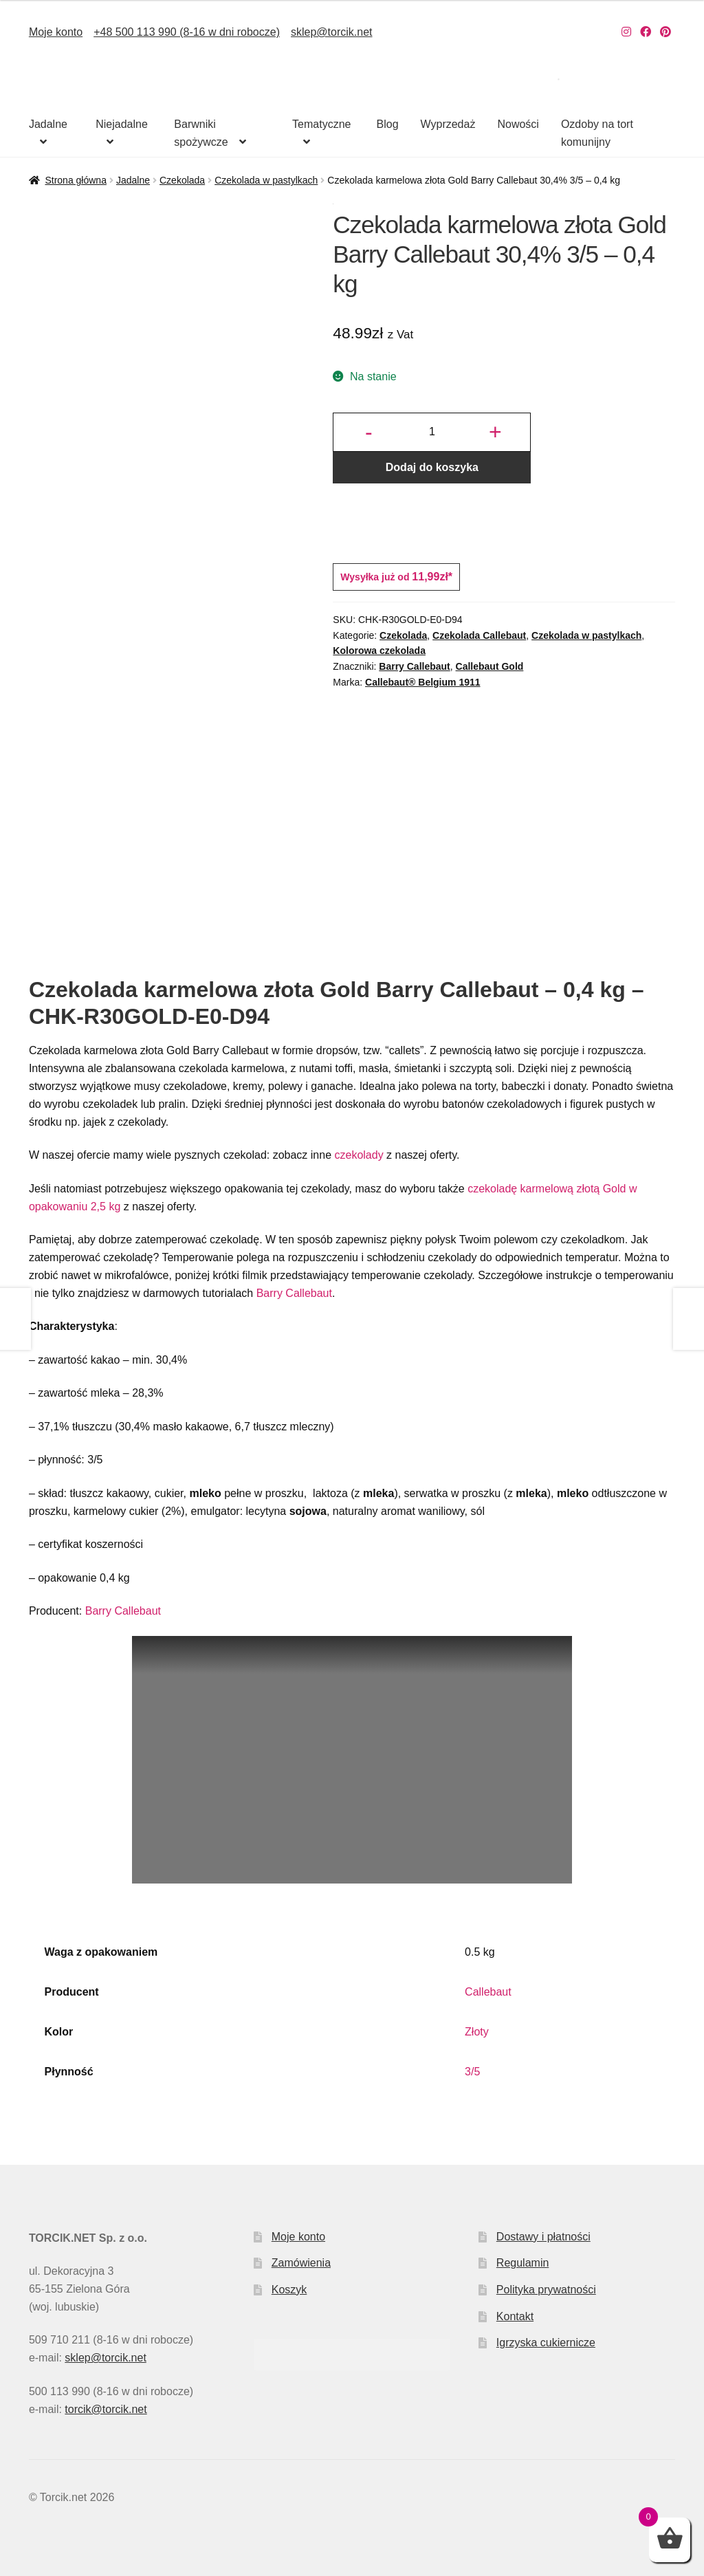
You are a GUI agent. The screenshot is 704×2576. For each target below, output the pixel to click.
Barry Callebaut (414, 666)
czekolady (359, 1155)
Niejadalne (122, 124)
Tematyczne (321, 124)
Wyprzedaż (448, 124)
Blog (388, 124)
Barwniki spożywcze (201, 133)
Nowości (517, 124)
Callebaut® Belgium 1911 (422, 682)
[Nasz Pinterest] (665, 32)
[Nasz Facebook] (645, 32)
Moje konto (55, 32)
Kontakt (515, 2316)
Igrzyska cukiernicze (545, 2342)
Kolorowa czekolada (379, 650)
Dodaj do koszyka (432, 467)
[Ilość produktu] (432, 432)
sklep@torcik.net (332, 32)
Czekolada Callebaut (479, 635)
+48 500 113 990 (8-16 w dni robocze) (187, 32)
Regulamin (522, 2263)
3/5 (472, 2071)
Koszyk (289, 2289)
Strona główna (76, 180)
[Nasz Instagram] (626, 32)
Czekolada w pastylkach (266, 180)
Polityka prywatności (546, 2289)
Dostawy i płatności (543, 2236)
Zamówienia (301, 2263)
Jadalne (48, 124)
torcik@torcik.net (105, 2409)
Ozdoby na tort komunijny (597, 133)
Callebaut (488, 1992)
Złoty (477, 2032)
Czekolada (182, 180)
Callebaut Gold (490, 666)
